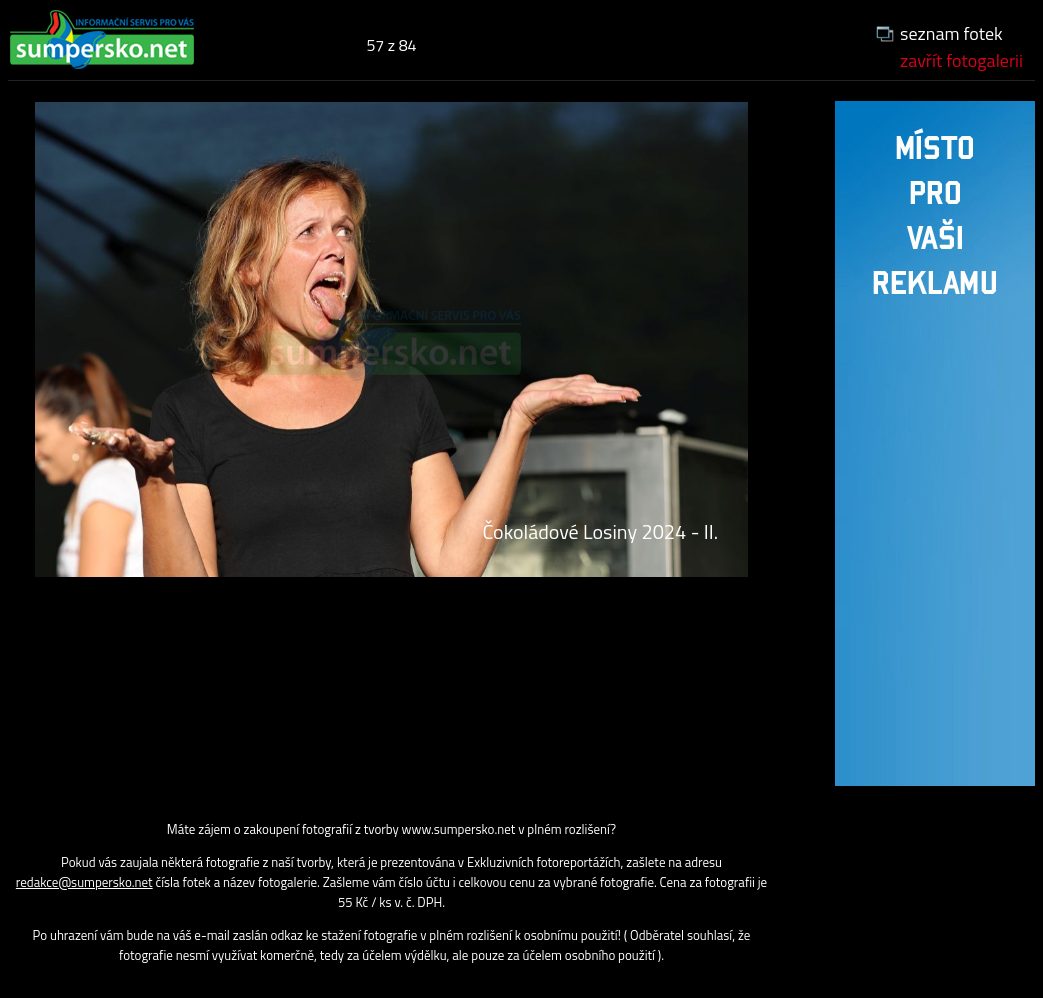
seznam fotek (951, 33)
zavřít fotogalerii (961, 60)
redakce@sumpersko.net (84, 882)
